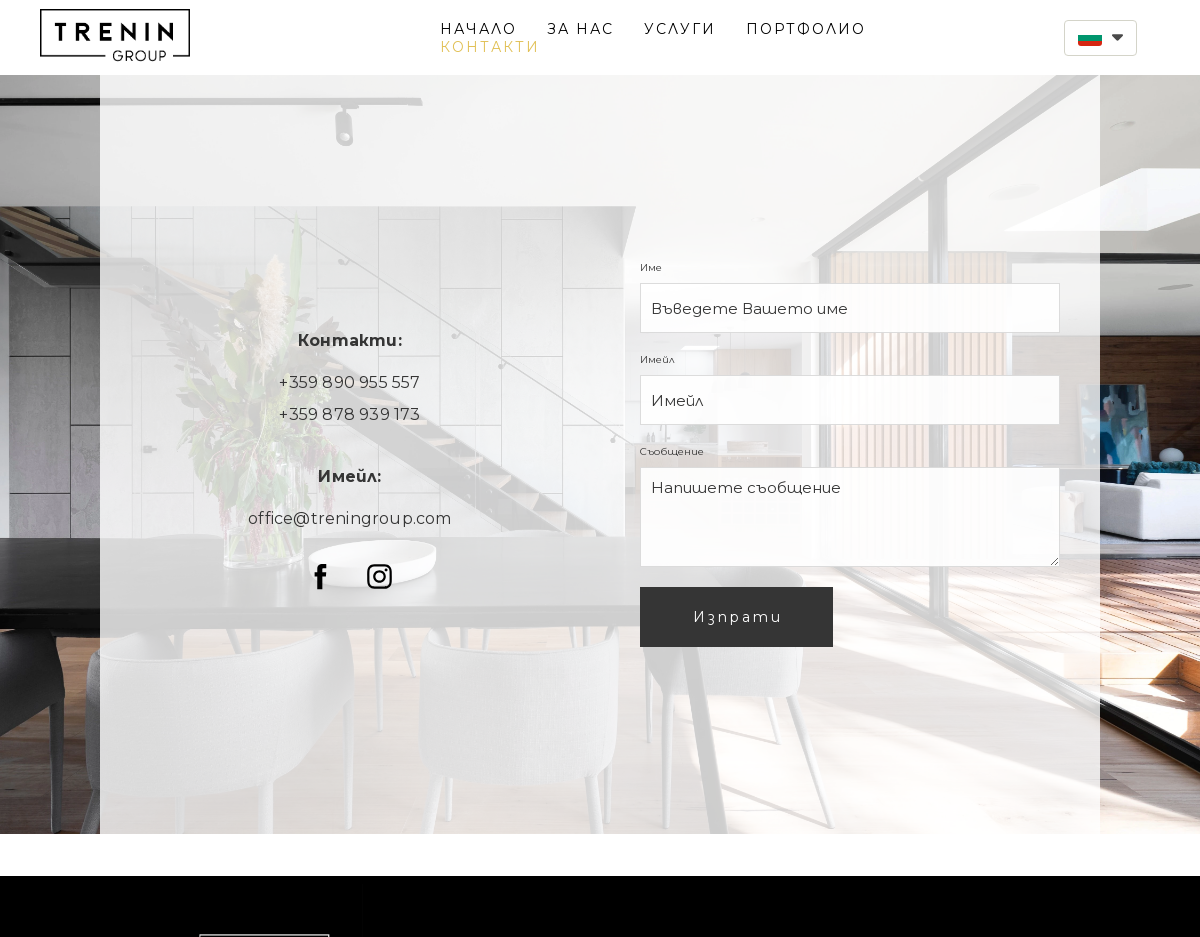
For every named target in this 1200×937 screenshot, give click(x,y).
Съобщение (674, 451)
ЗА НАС (580, 29)
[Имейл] (850, 400)
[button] (1100, 38)
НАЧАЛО (478, 29)
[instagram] (379, 576)
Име (653, 267)
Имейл (660, 359)
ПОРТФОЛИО (806, 29)
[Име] (850, 308)
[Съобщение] (850, 517)
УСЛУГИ (680, 29)
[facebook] (320, 576)
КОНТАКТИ (490, 47)
